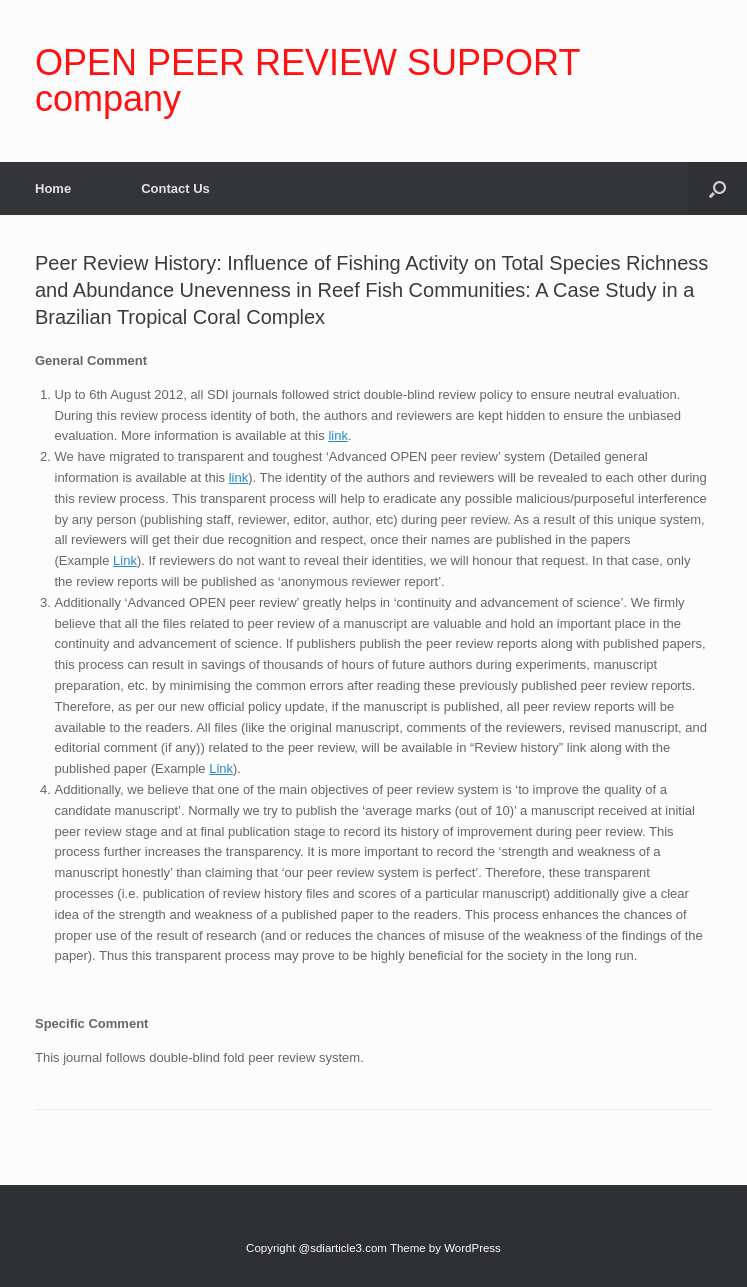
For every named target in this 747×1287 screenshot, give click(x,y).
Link (125, 560)
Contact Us (175, 188)
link (338, 435)
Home (53, 188)
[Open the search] (717, 188)
